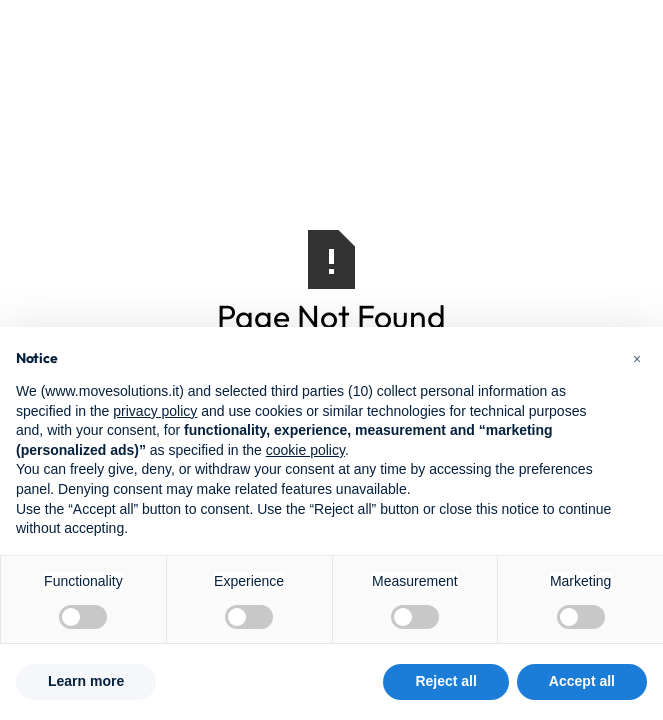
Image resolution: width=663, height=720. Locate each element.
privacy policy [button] (155, 411)
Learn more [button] (86, 681)
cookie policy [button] (305, 450)
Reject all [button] (445, 681)
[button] (637, 359)
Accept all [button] (582, 681)
